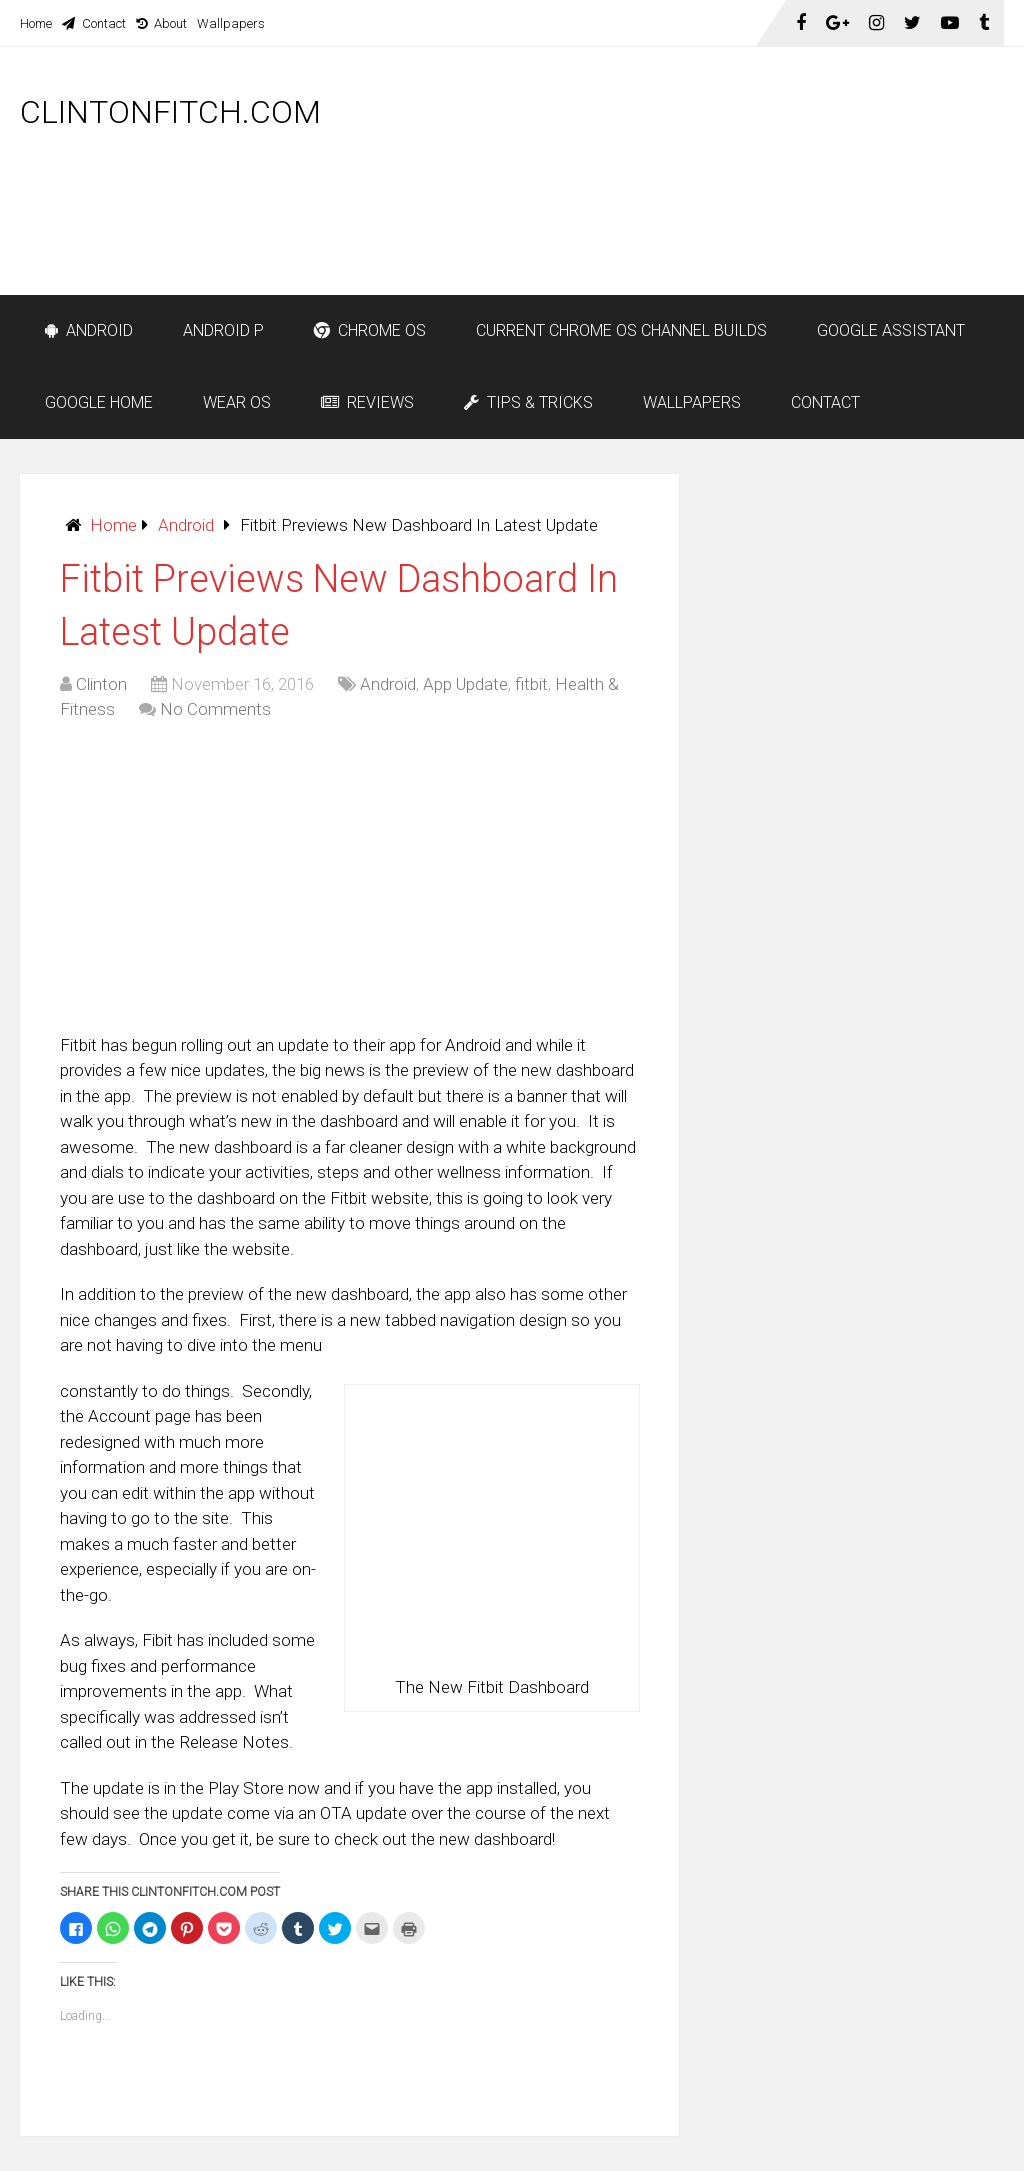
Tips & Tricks (528, 402)
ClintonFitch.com (170, 112)
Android (89, 330)
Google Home (99, 402)
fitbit (531, 684)
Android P (223, 330)
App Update (465, 684)
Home (36, 23)
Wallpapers (231, 23)
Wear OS (237, 402)
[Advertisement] (640, 242)
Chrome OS (370, 330)
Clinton (101, 684)
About (161, 23)
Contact (94, 23)
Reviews (367, 402)
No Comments (215, 709)
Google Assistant (891, 330)
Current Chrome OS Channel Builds (621, 330)
